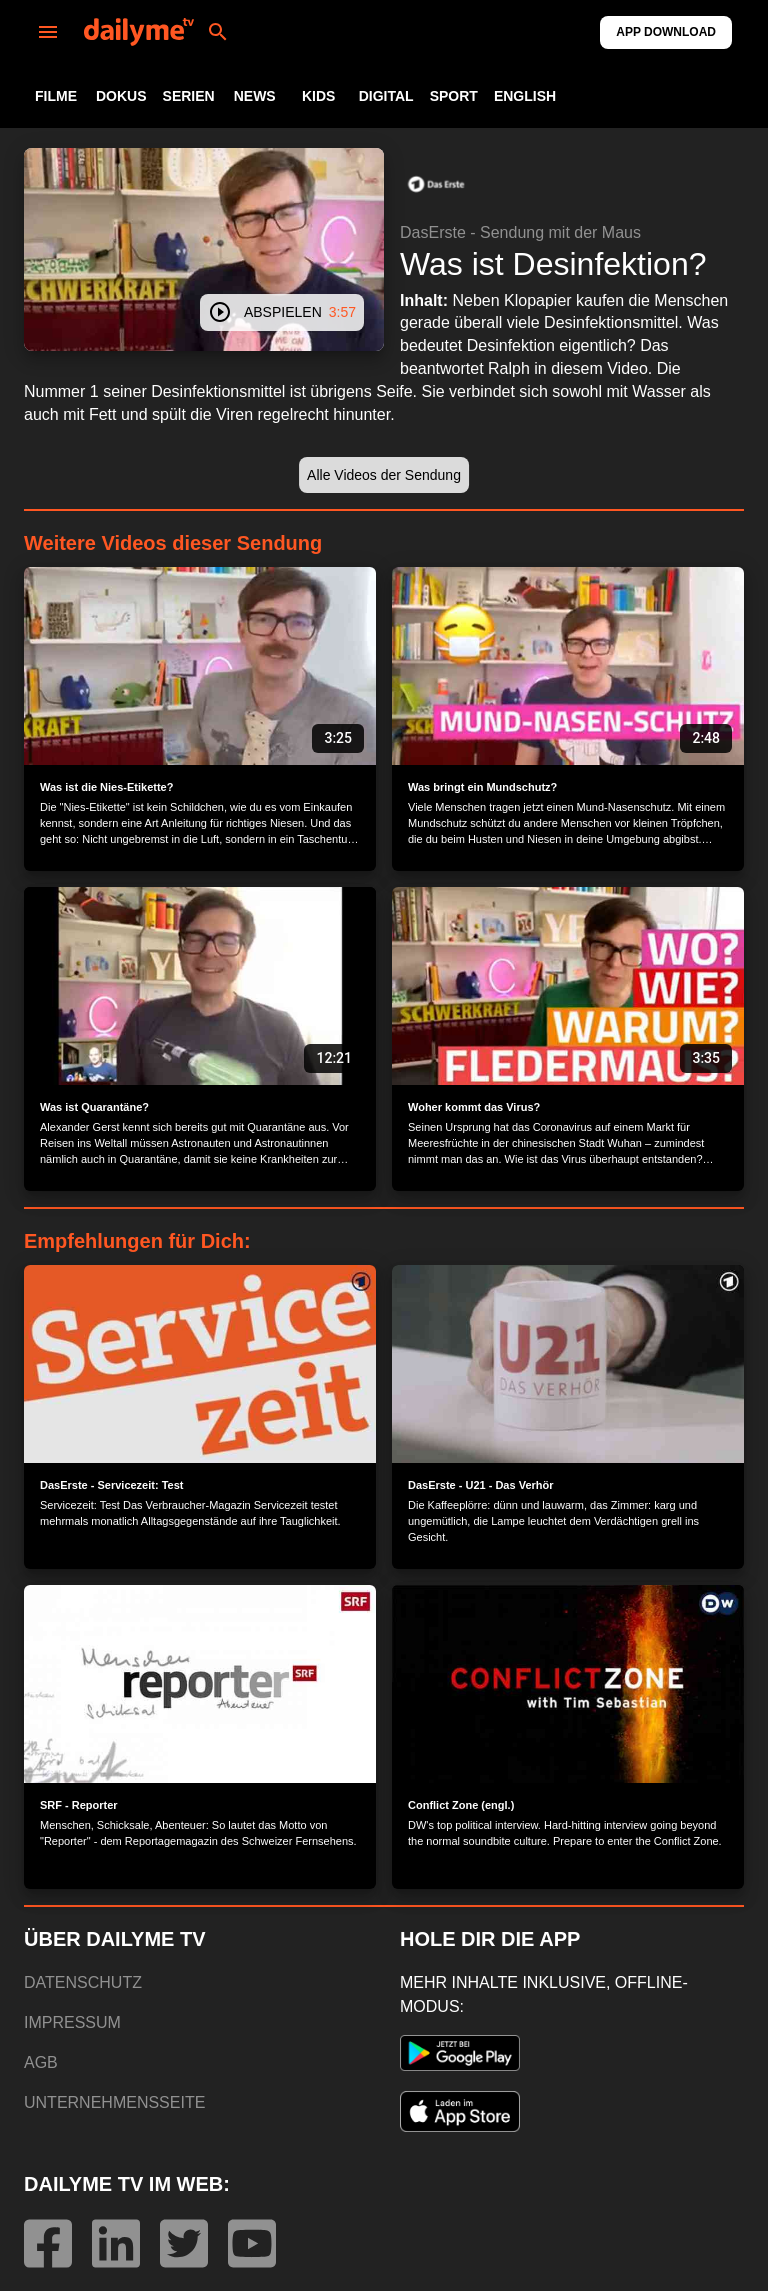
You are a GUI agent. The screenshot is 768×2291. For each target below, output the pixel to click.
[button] (436, 184)
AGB (41, 2062)
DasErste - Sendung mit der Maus (520, 232)
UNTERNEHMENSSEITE (114, 2102)
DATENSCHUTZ (83, 1982)
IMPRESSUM (72, 2022)
